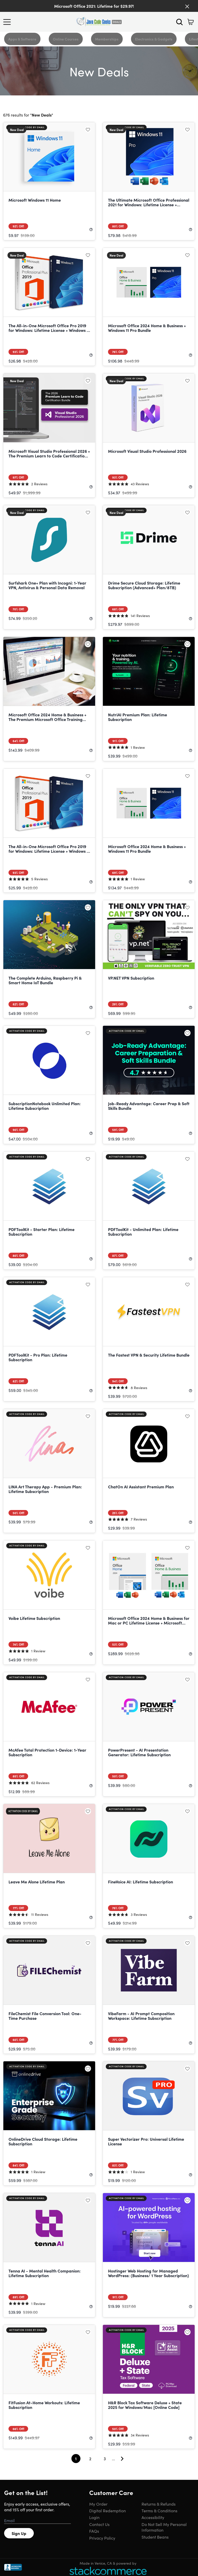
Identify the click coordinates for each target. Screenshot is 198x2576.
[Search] (179, 22)
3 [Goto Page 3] (105, 2459)
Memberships (107, 39)
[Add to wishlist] (88, 129)
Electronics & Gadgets (153, 39)
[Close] (187, 6)
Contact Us (99, 2524)
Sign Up (19, 2533)
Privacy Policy (102, 2538)
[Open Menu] (8, 22)
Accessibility (153, 2517)
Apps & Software (22, 39)
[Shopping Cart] (190, 22)
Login (94, 2517)
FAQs (94, 2531)
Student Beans (155, 2537)
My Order (98, 2504)
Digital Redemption (107, 2510)
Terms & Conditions (159, 2510)
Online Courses (66, 39)
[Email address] (37, 2521)
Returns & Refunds (159, 2504)
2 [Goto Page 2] (90, 2459)
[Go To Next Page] (123, 2458)
